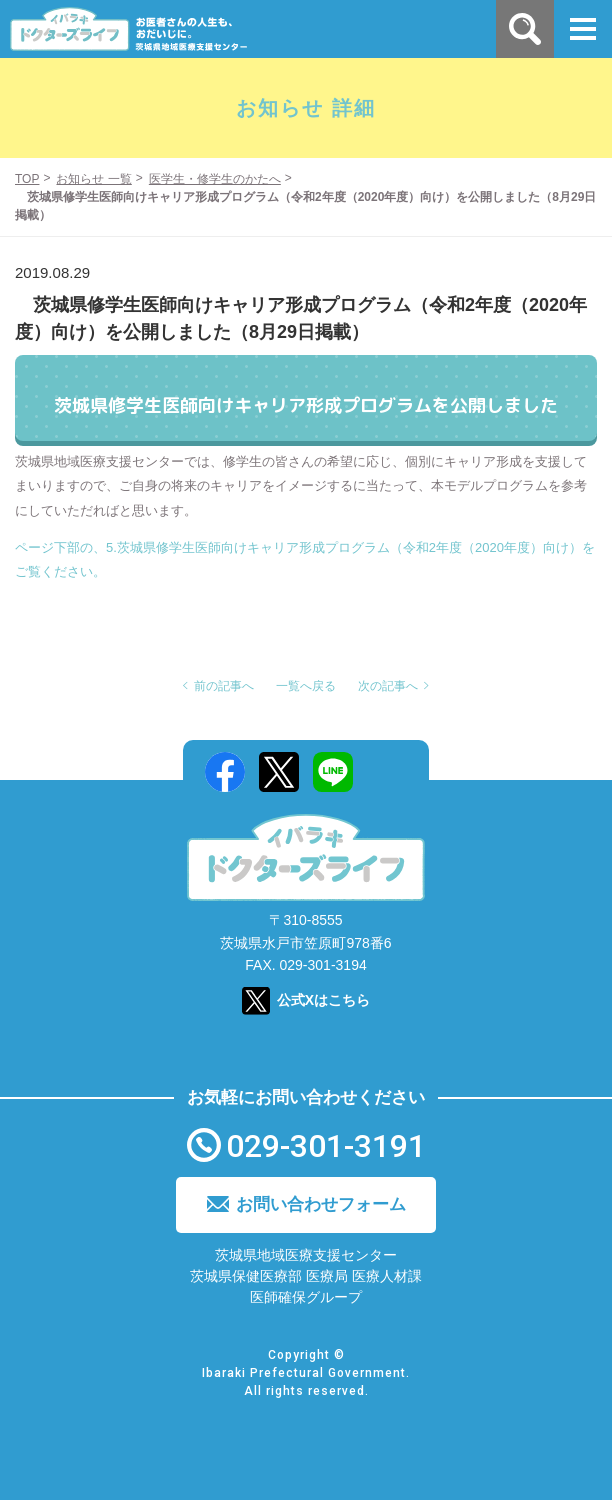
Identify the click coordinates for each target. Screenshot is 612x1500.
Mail (387, 772)
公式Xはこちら (323, 1000)
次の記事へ (388, 686)
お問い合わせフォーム (321, 1204)
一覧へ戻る (306, 686)
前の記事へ (224, 686)
